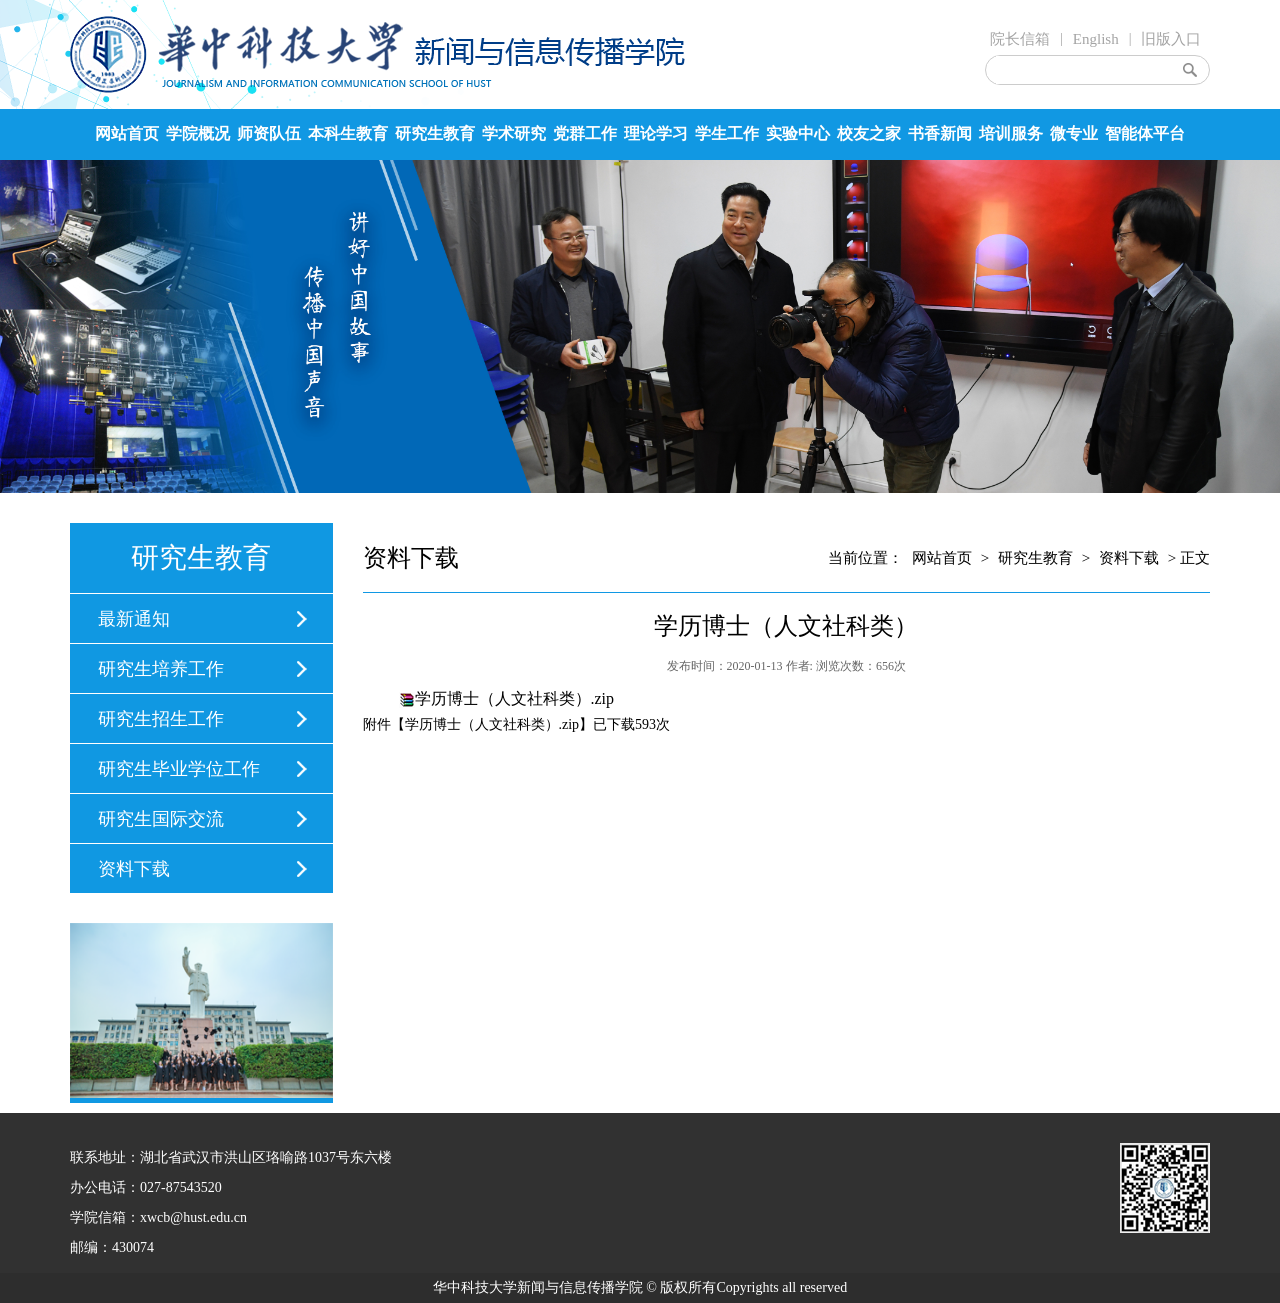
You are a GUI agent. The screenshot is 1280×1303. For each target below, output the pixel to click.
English (1096, 39)
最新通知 (134, 619)
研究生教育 (435, 133)
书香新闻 (940, 133)
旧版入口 (1171, 39)
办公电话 (98, 1187)
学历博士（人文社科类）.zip (515, 698)
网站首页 (127, 133)
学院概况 (198, 133)
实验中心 (798, 133)
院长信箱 (1020, 39)
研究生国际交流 (161, 819)
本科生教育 (348, 133)
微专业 (1074, 133)
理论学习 (656, 133)
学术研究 (514, 133)
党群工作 (585, 133)
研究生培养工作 (161, 669)
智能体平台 (1145, 133)
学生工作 (727, 133)
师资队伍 (269, 133)
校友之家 (869, 133)
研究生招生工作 (161, 719)
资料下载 (134, 869)
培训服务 (1011, 133)
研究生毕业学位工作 (179, 769)
